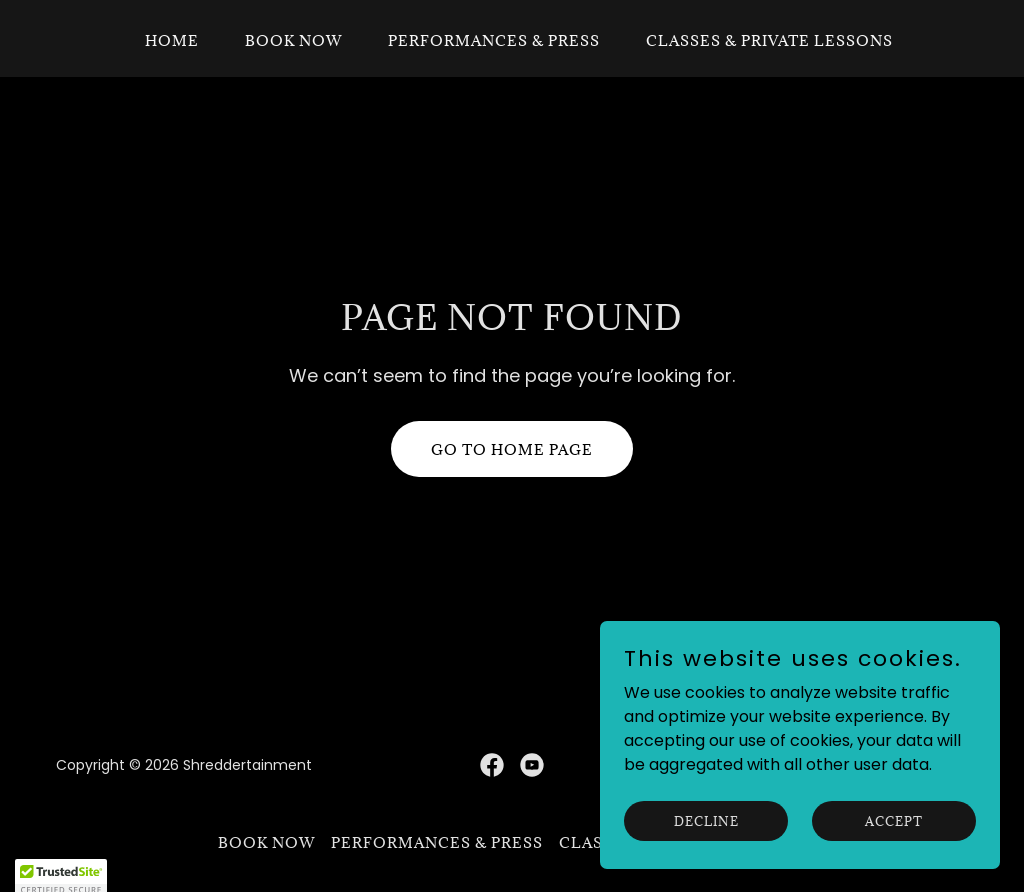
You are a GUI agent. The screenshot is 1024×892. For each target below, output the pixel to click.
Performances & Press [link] (494, 40)
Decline (706, 848)
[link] (492, 765)
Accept (894, 848)
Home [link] (172, 40)
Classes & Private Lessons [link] (769, 40)
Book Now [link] (293, 40)
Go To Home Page (512, 449)
